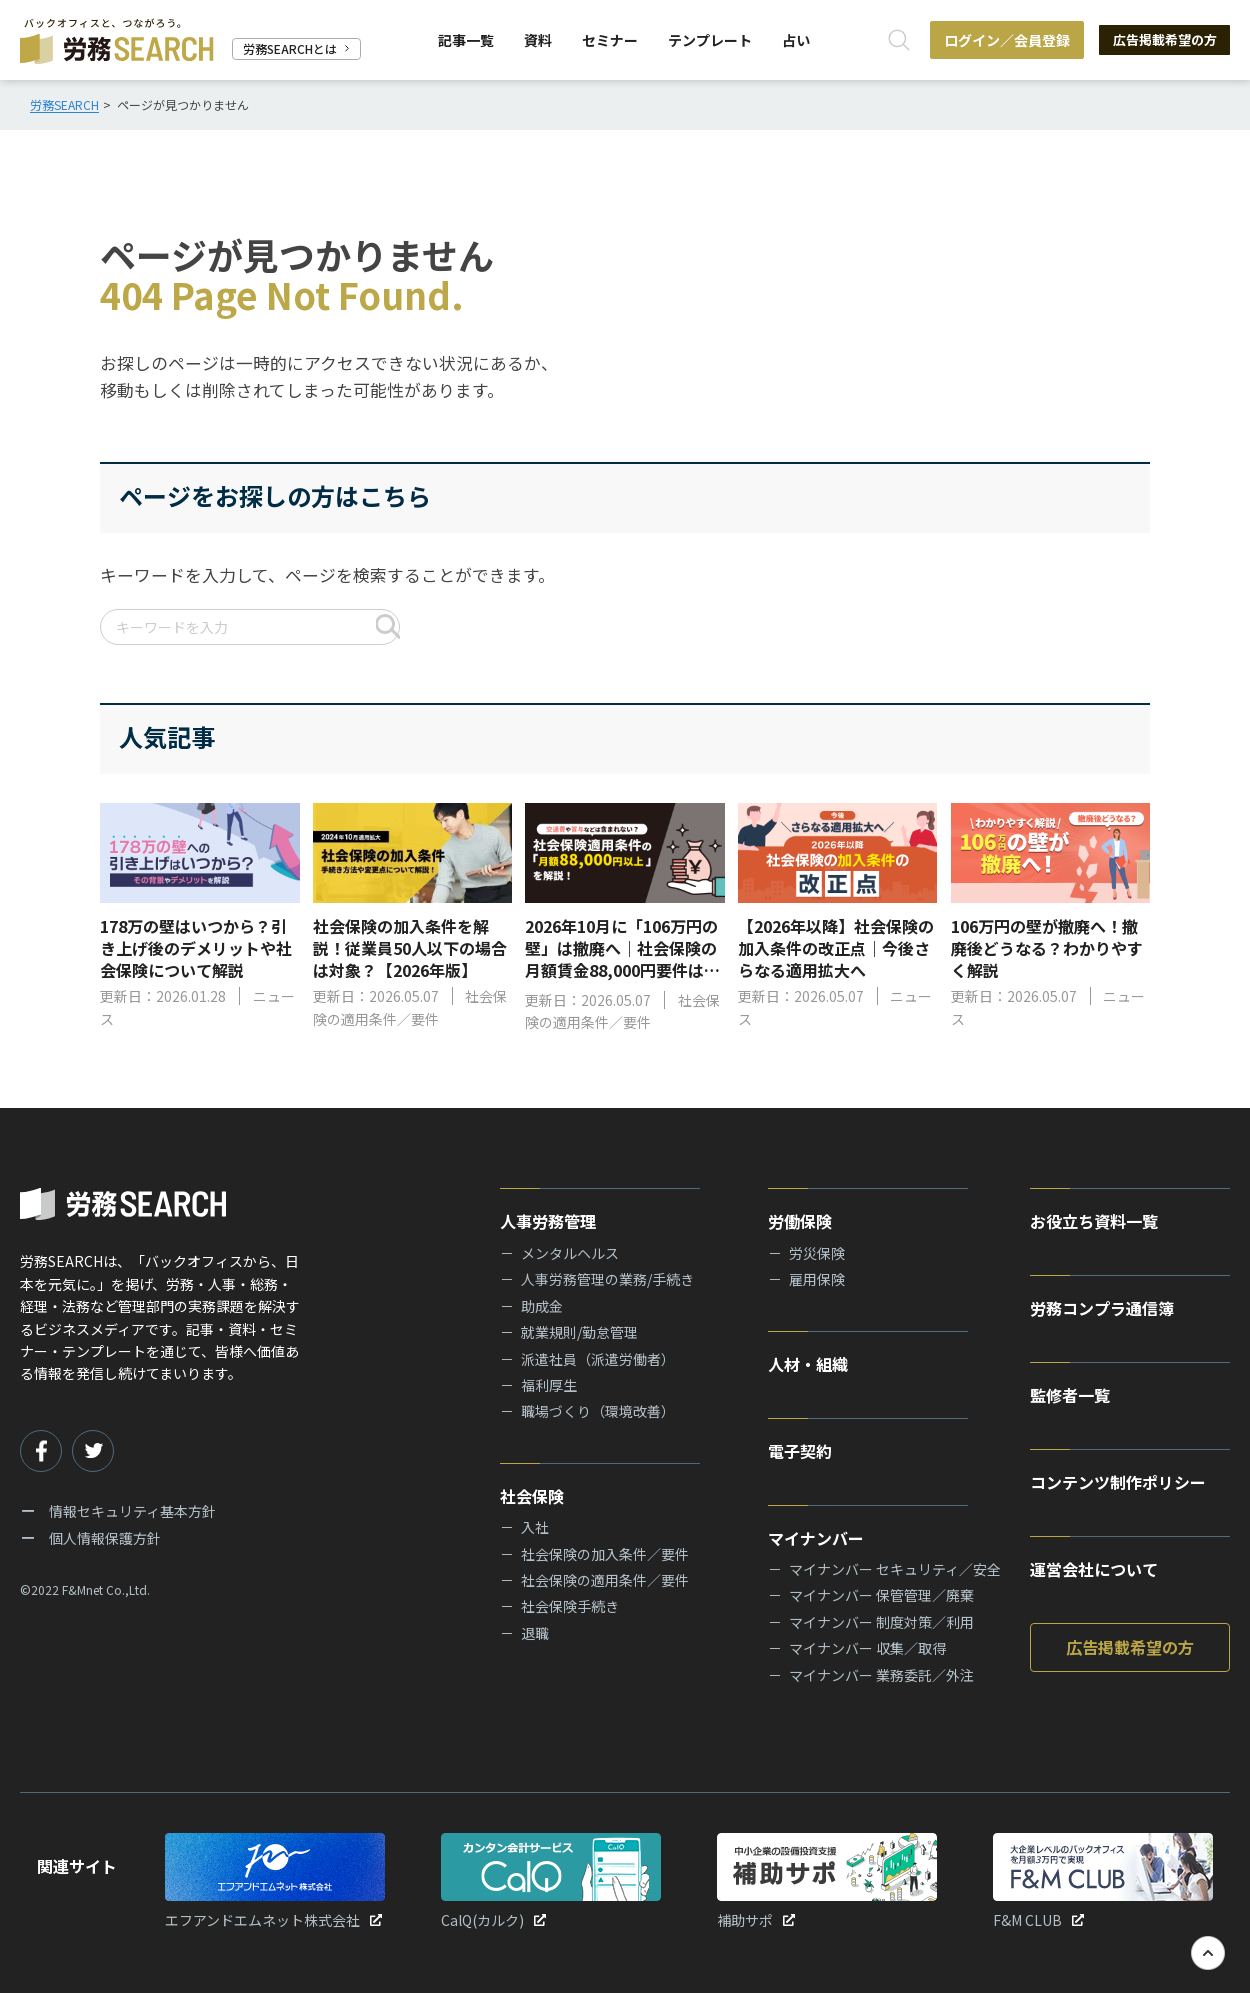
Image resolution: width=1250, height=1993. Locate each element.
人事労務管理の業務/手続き (607, 1279)
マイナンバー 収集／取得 (867, 1648)
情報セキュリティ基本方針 (132, 1511)
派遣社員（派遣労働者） (598, 1359)
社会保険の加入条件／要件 (605, 1554)
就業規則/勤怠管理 (579, 1332)
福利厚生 (549, 1385)
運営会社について (1094, 1569)
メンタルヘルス (570, 1253)
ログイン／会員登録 (998, 40)
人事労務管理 (548, 1221)
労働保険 (800, 1221)
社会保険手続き (570, 1606)
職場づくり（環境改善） (598, 1411)
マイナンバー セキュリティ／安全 (895, 1569)
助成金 (542, 1306)
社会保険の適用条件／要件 (605, 1580)
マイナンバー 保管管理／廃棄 (881, 1595)
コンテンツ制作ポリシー (1118, 1482)
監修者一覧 (1070, 1395)
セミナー (608, 40)
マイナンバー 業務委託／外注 (881, 1675)
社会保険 (532, 1496)
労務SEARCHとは (296, 48)
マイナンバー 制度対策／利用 (881, 1622)
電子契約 (800, 1451)
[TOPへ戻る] (1208, 1953)
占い (794, 40)
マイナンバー (816, 1538)
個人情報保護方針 (105, 1538)
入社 (535, 1527)
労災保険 (817, 1253)
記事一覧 (464, 40)
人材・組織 (808, 1364)
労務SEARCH (64, 104)
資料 (536, 40)
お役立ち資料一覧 (1094, 1221)
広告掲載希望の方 (1160, 40)
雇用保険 (817, 1279)
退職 (535, 1633)
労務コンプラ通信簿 (1102, 1308)
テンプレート (708, 40)
